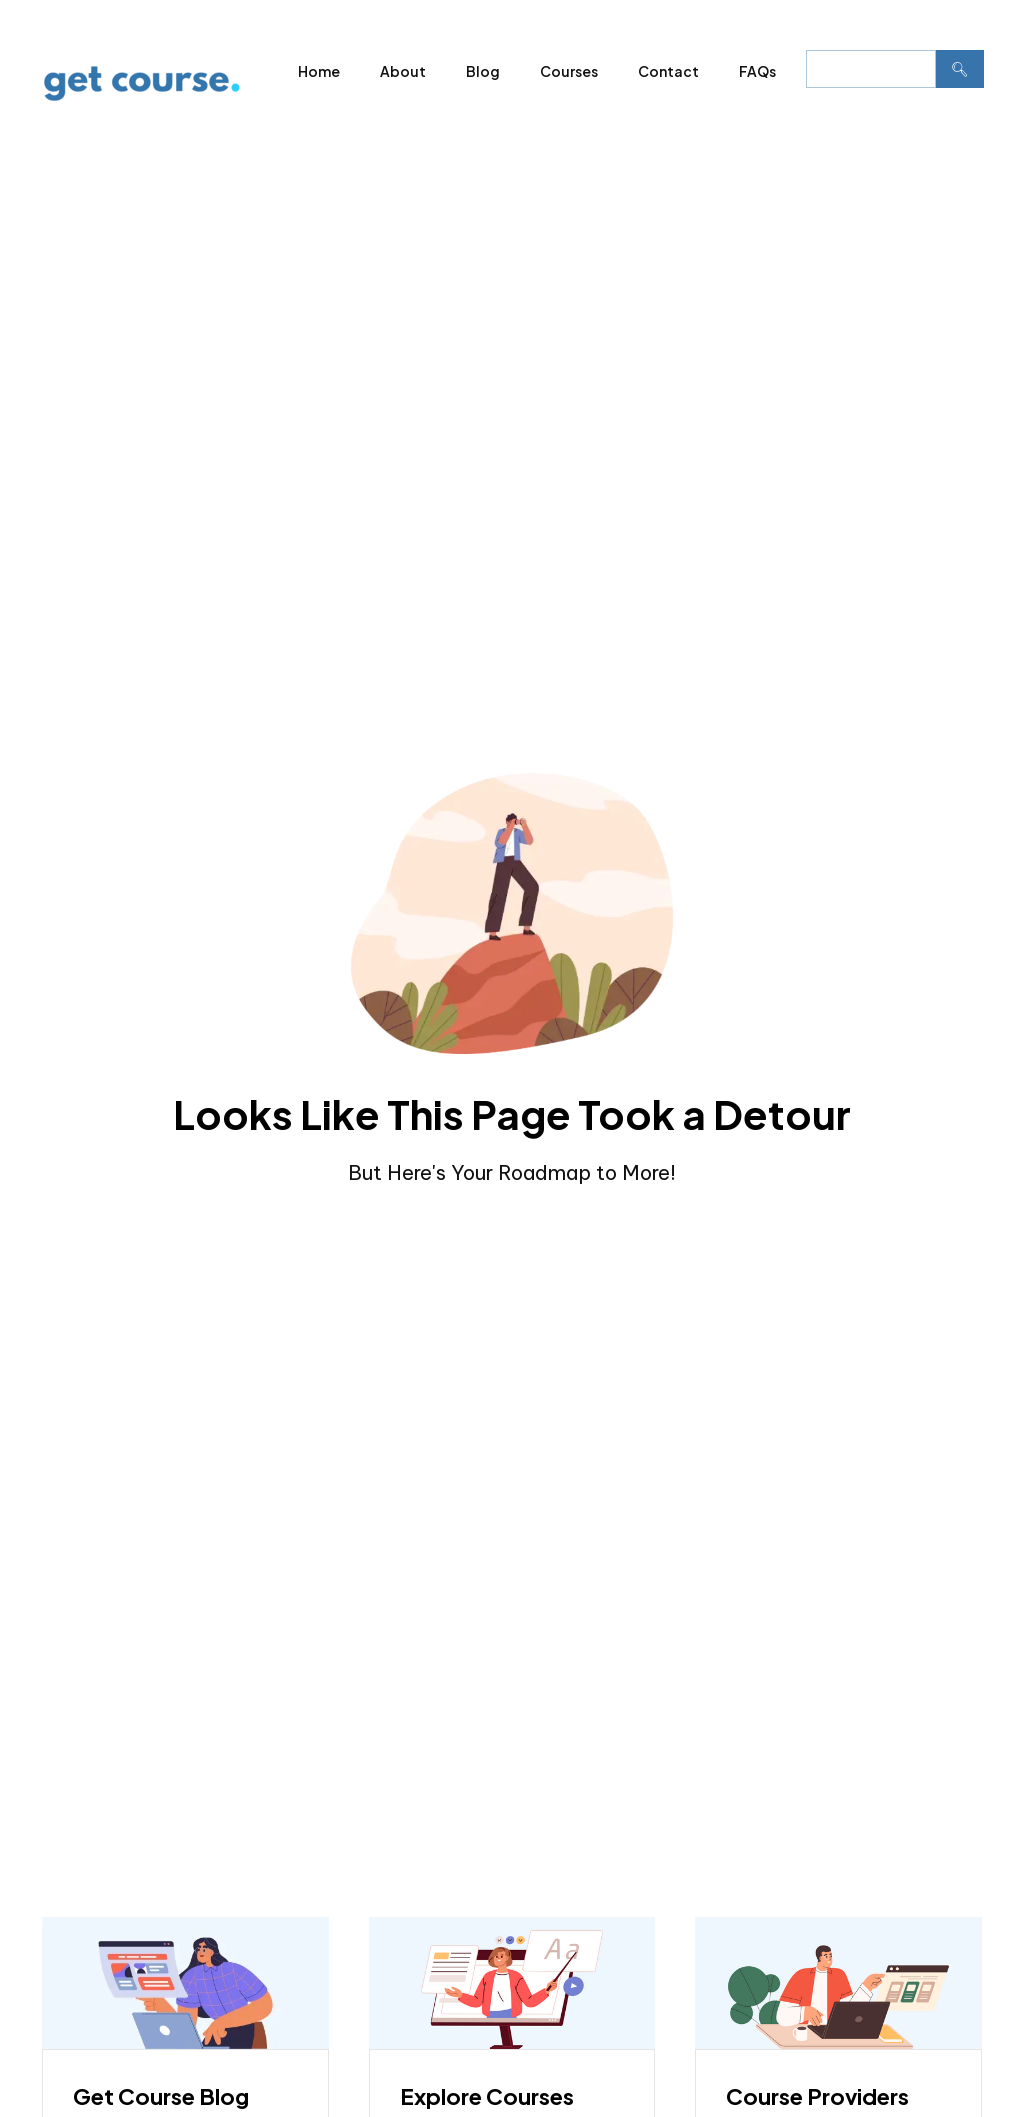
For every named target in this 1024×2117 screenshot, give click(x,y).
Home (319, 71)
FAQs (757, 71)
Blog (483, 71)
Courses (569, 71)
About (403, 71)
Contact (668, 71)
